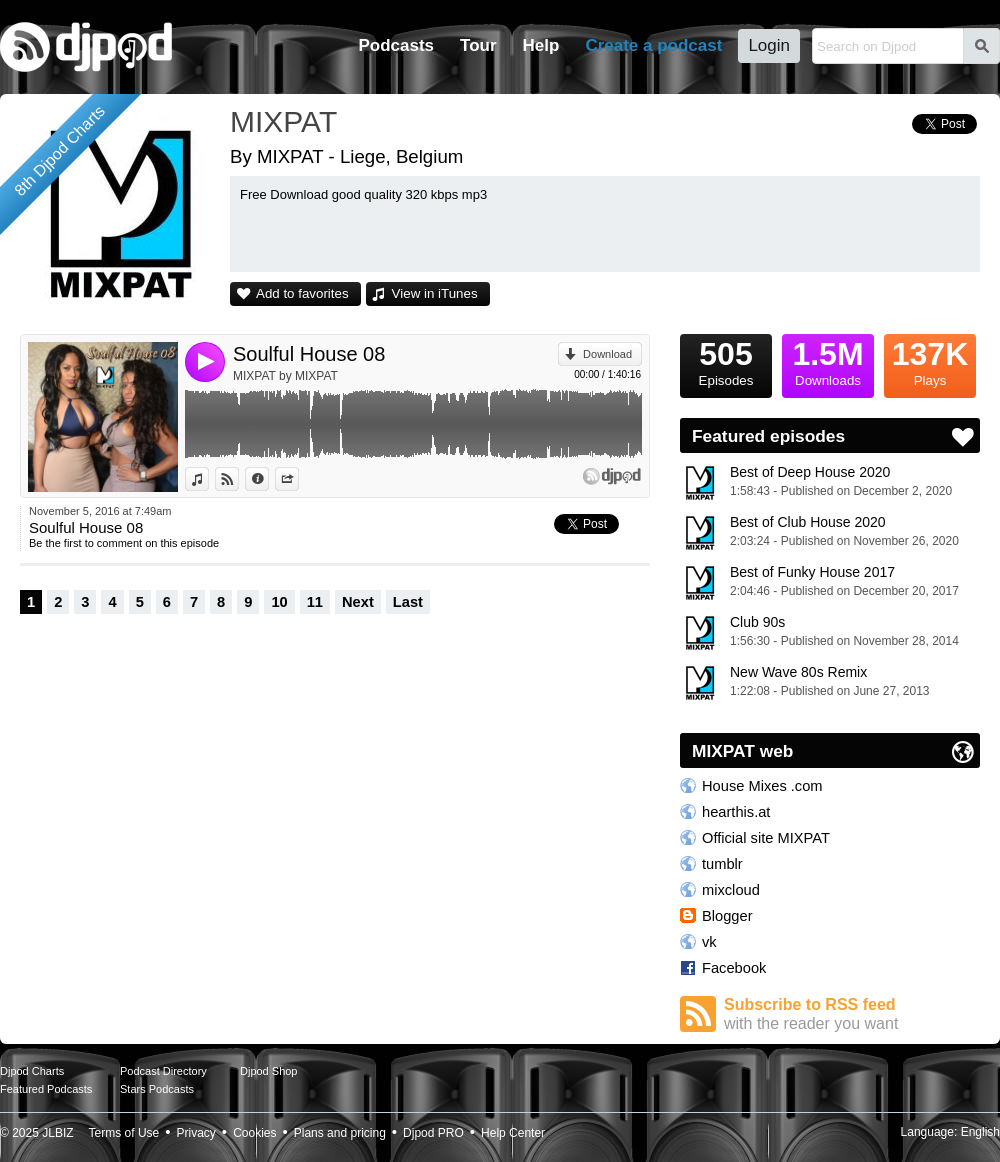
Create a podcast (653, 45)
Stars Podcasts (157, 1089)
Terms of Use (124, 1133)
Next (358, 602)
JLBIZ (57, 1133)
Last (408, 602)
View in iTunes (435, 293)
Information (268, 479)
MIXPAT (283, 121)
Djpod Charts (32, 1071)
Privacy (196, 1133)
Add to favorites (302, 293)
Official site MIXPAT (766, 838)
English (980, 1132)
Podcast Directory (163, 1071)
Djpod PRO (433, 1133)
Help (541, 45)
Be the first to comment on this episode (124, 543)
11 (315, 602)
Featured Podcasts (46, 1089)
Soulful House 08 (309, 354)
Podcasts (396, 45)
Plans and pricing (340, 1133)
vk (709, 942)
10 (279, 602)
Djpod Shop (269, 1071)
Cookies (254, 1133)
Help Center (513, 1133)
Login (769, 45)
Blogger (727, 916)
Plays (930, 361)
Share (298, 479)
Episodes (726, 361)
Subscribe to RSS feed (852, 1014)
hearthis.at (736, 812)
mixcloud (731, 890)
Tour (478, 45)
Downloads (828, 361)
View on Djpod (238, 479)
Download (607, 354)
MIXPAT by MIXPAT (285, 376)
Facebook (734, 968)
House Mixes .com (762, 786)
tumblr (722, 864)
